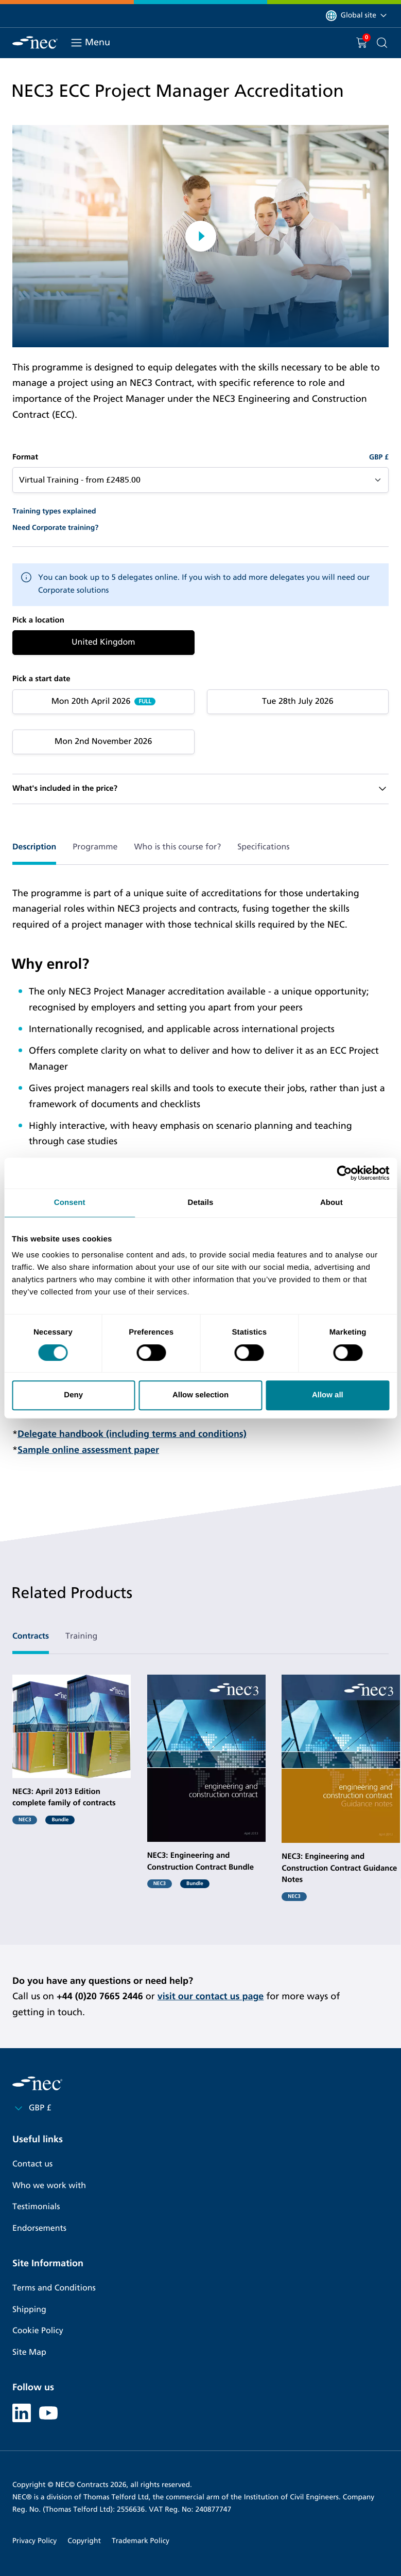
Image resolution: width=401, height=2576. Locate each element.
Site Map (29, 2352)
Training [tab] (81, 1636)
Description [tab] (34, 847)
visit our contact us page (211, 1996)
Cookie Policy (37, 2331)
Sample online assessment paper (88, 1449)
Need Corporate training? (55, 527)
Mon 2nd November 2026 (103, 742)
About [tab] (331, 1202)
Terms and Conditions (54, 2288)
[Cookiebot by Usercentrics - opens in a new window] (344, 1173)
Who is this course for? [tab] (177, 847)
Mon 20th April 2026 (91, 701)
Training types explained (54, 511)
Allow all (327, 1395)
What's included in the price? (64, 788)
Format (25, 457)
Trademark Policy (140, 2540)
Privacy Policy (34, 2540)
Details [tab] (201, 1202)
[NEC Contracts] (35, 42)
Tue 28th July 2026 (298, 701)
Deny (73, 1395)
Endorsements (39, 2228)
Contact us (32, 2164)
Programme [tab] (95, 847)
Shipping (29, 2310)
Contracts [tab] (30, 1636)
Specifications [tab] (263, 847)
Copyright (84, 2540)
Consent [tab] (69, 1202)
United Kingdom (103, 642)
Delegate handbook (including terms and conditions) (132, 1434)
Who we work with (49, 2186)
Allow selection (200, 1395)
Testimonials (36, 2207)
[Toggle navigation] (76, 43)
